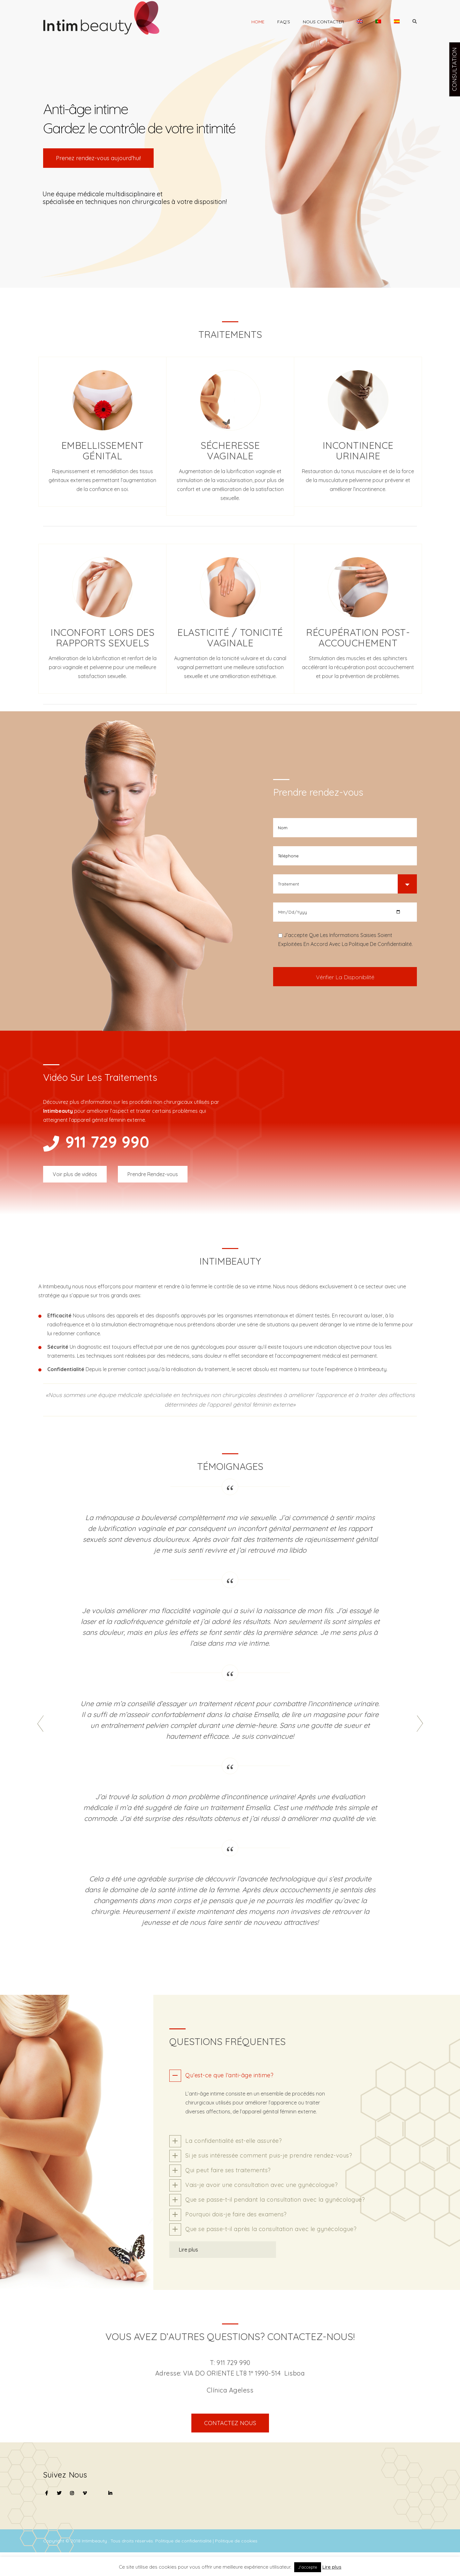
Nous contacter (323, 22)
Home (257, 22)
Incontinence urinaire (358, 450)
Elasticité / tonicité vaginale (230, 637)
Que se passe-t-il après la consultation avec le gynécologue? (270, 2229)
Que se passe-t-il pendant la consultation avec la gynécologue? (275, 2199)
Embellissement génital (102, 450)
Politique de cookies (236, 2541)
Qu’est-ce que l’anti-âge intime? (229, 2075)
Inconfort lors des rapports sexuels (102, 637)
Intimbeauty (95, 2541)
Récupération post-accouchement (358, 637)
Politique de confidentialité (184, 2541)
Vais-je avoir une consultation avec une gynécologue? (261, 2185)
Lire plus (188, 2249)
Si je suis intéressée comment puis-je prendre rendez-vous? (268, 2155)
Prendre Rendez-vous (152, 1174)
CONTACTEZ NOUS (230, 2423)
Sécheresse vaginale (230, 450)
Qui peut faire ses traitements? (228, 2170)
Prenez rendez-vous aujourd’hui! (98, 158)
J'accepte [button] (307, 2567)
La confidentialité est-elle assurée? (233, 2140)
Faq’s (283, 22)
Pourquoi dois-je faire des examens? (236, 2214)
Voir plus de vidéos (75, 1174)
